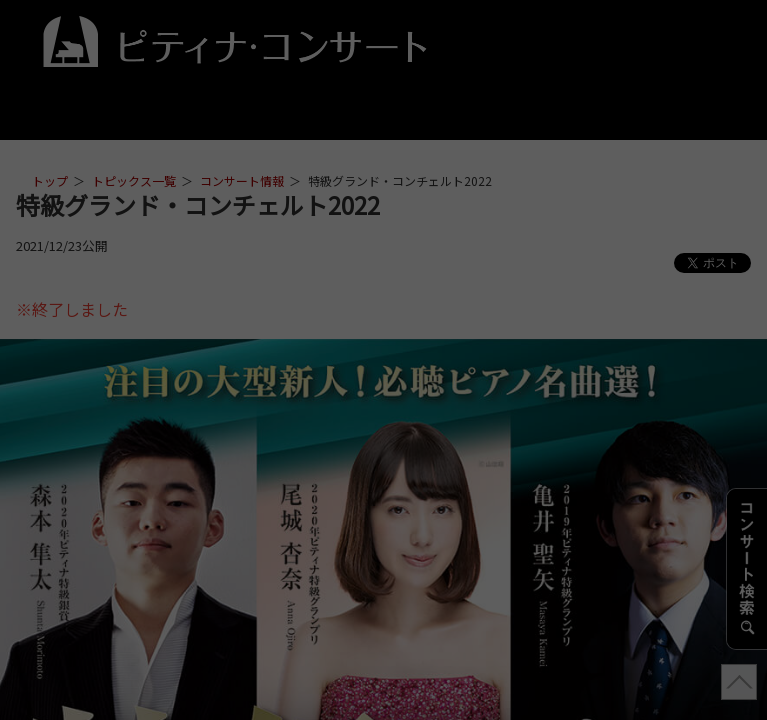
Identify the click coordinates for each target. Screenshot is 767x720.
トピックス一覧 (134, 180)
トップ (50, 180)
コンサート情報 (242, 180)
